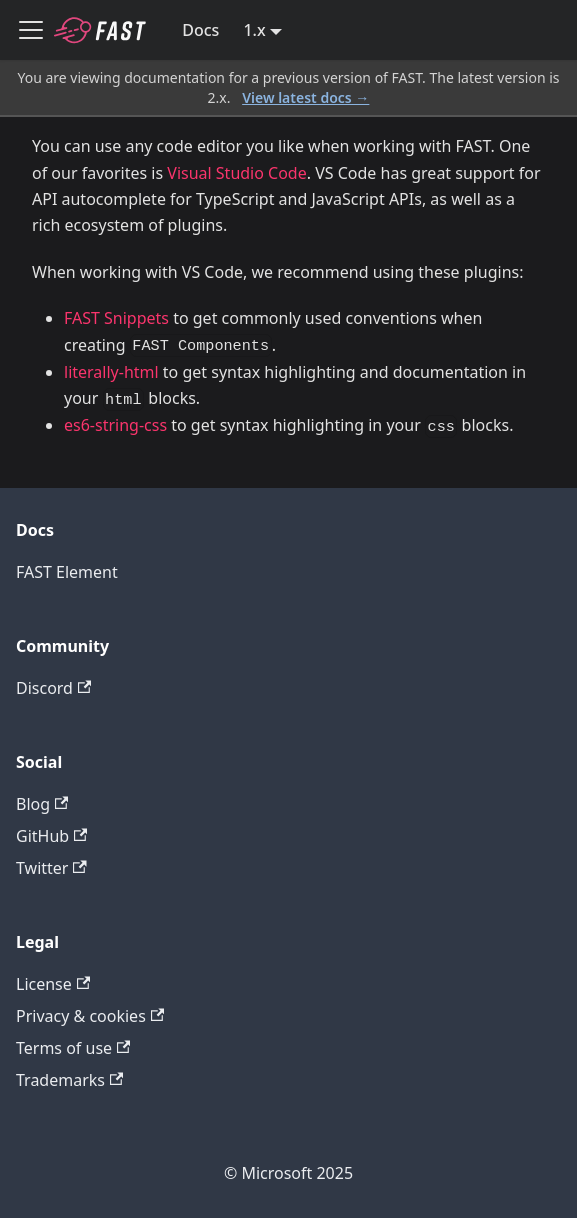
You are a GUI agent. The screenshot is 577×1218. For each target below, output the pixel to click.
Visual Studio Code (236, 173)
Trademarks (69, 1080)
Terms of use (73, 1048)
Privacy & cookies (90, 1016)
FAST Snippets (116, 318)
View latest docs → (305, 97)
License (53, 984)
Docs (200, 30)
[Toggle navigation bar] (31, 30)
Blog (42, 804)
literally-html (111, 372)
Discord (53, 688)
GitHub (51, 836)
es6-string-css (115, 425)
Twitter (51, 868)
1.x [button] (254, 30)
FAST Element (67, 572)
